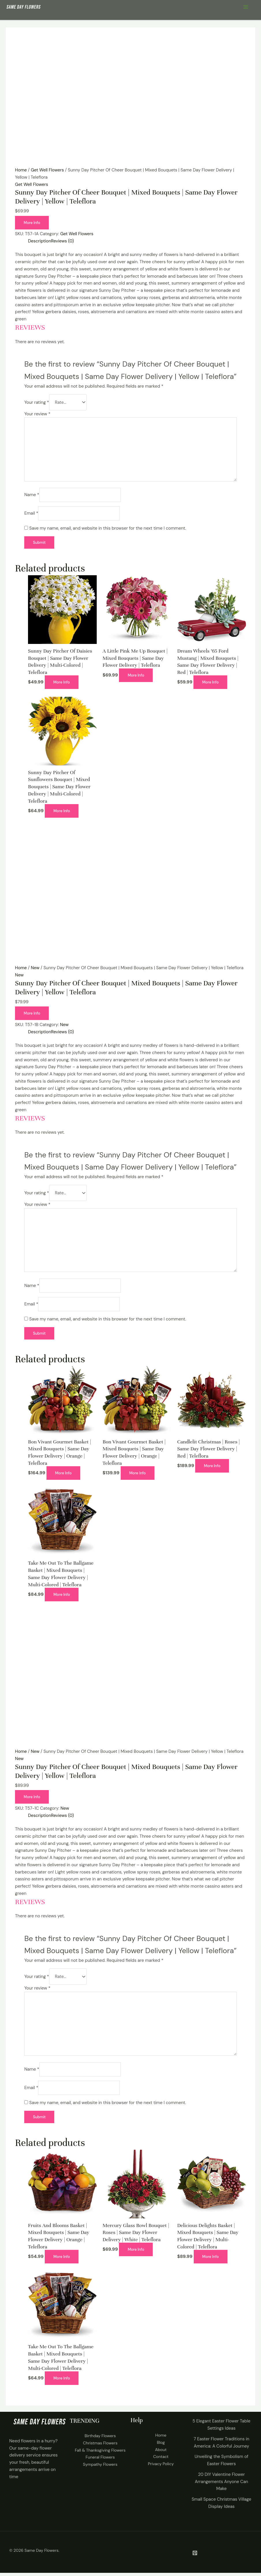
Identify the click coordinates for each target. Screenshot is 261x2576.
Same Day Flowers (42, 2553)
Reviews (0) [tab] (62, 241)
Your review (37, 414)
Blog (160, 2446)
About (161, 2453)
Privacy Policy (160, 2467)
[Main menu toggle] (246, 7)
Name (31, 496)
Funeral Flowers (100, 2460)
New (35, 969)
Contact (161, 2460)
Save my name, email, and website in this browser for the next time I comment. (107, 529)
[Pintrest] (194, 2556)
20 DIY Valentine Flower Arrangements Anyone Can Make (221, 2485)
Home (21, 170)
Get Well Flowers (47, 170)
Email (31, 514)
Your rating (36, 403)
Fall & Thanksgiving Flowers (100, 2454)
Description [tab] (39, 241)
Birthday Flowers (100, 2439)
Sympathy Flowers (100, 2468)
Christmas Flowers (100, 2446)
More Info (32, 222)
